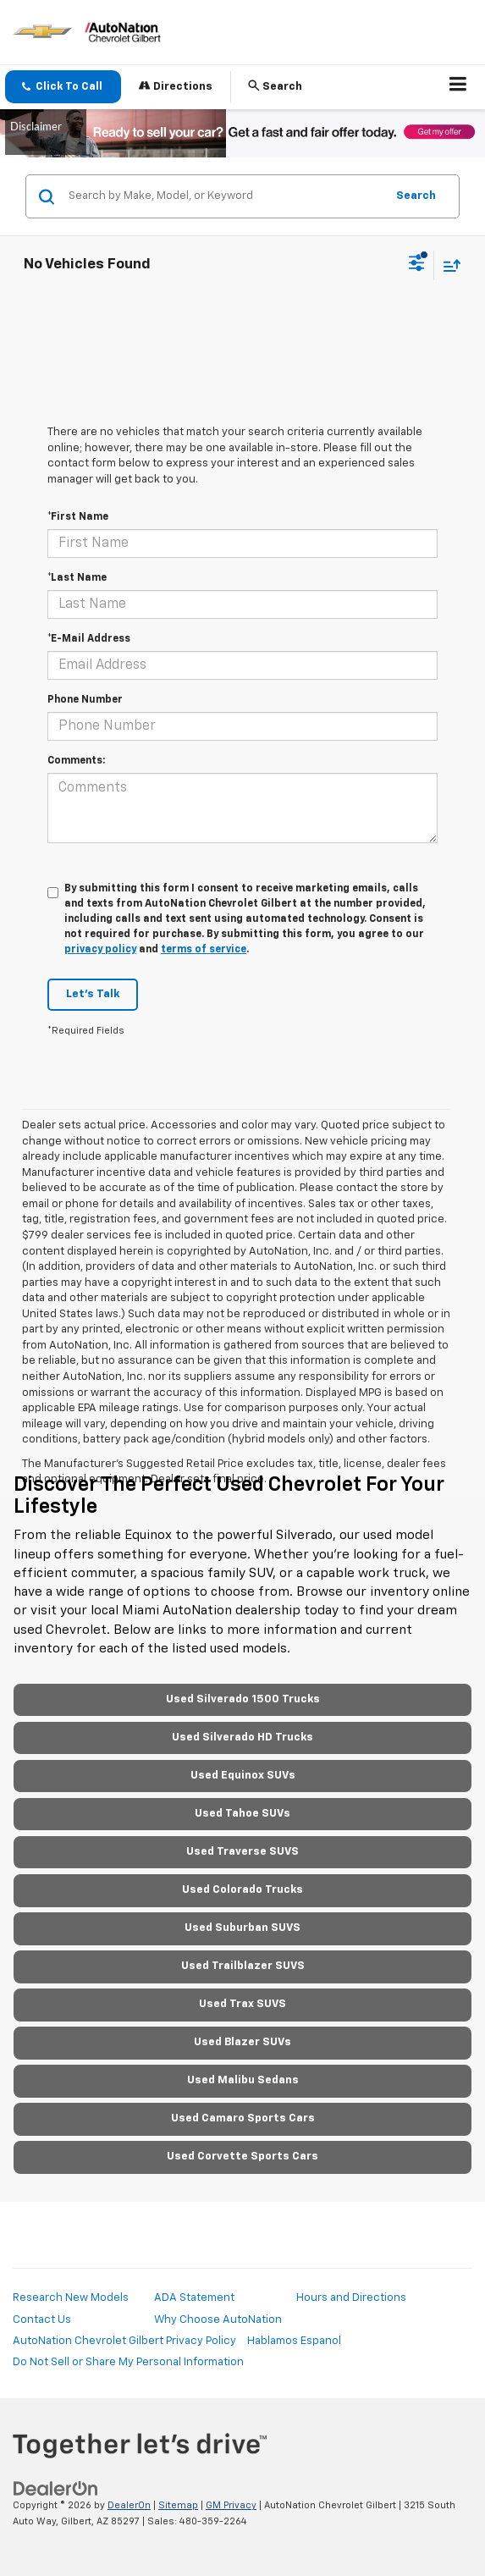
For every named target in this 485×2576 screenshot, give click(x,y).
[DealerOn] (56, 2489)
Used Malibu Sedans (243, 2080)
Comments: (76, 761)
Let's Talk (92, 994)
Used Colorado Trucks (242, 1889)
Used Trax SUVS (242, 2004)
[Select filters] (416, 265)
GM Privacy (231, 2505)
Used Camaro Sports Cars (243, 2118)
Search (416, 195)
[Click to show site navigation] (458, 87)
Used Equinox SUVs (242, 1775)
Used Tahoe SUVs (242, 1813)
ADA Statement (194, 2297)
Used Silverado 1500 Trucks (243, 1699)
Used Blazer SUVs (242, 2042)
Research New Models (71, 2297)
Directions (175, 86)
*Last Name (77, 578)
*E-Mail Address (88, 639)
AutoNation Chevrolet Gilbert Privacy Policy (124, 2341)
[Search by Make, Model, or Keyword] (224, 196)
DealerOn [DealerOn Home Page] (129, 2505)
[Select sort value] (447, 265)
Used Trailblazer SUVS (243, 1966)
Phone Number (85, 700)
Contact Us (42, 2319)
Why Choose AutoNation (218, 2319)
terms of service (203, 950)
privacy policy (100, 950)
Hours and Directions (351, 2297)
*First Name (77, 517)
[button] (63, 86)
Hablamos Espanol (294, 2341)
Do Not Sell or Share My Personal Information (128, 2362)
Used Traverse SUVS (242, 1851)
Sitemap (178, 2505)
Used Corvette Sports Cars (242, 2156)
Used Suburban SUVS (242, 1927)
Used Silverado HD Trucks (242, 1737)
